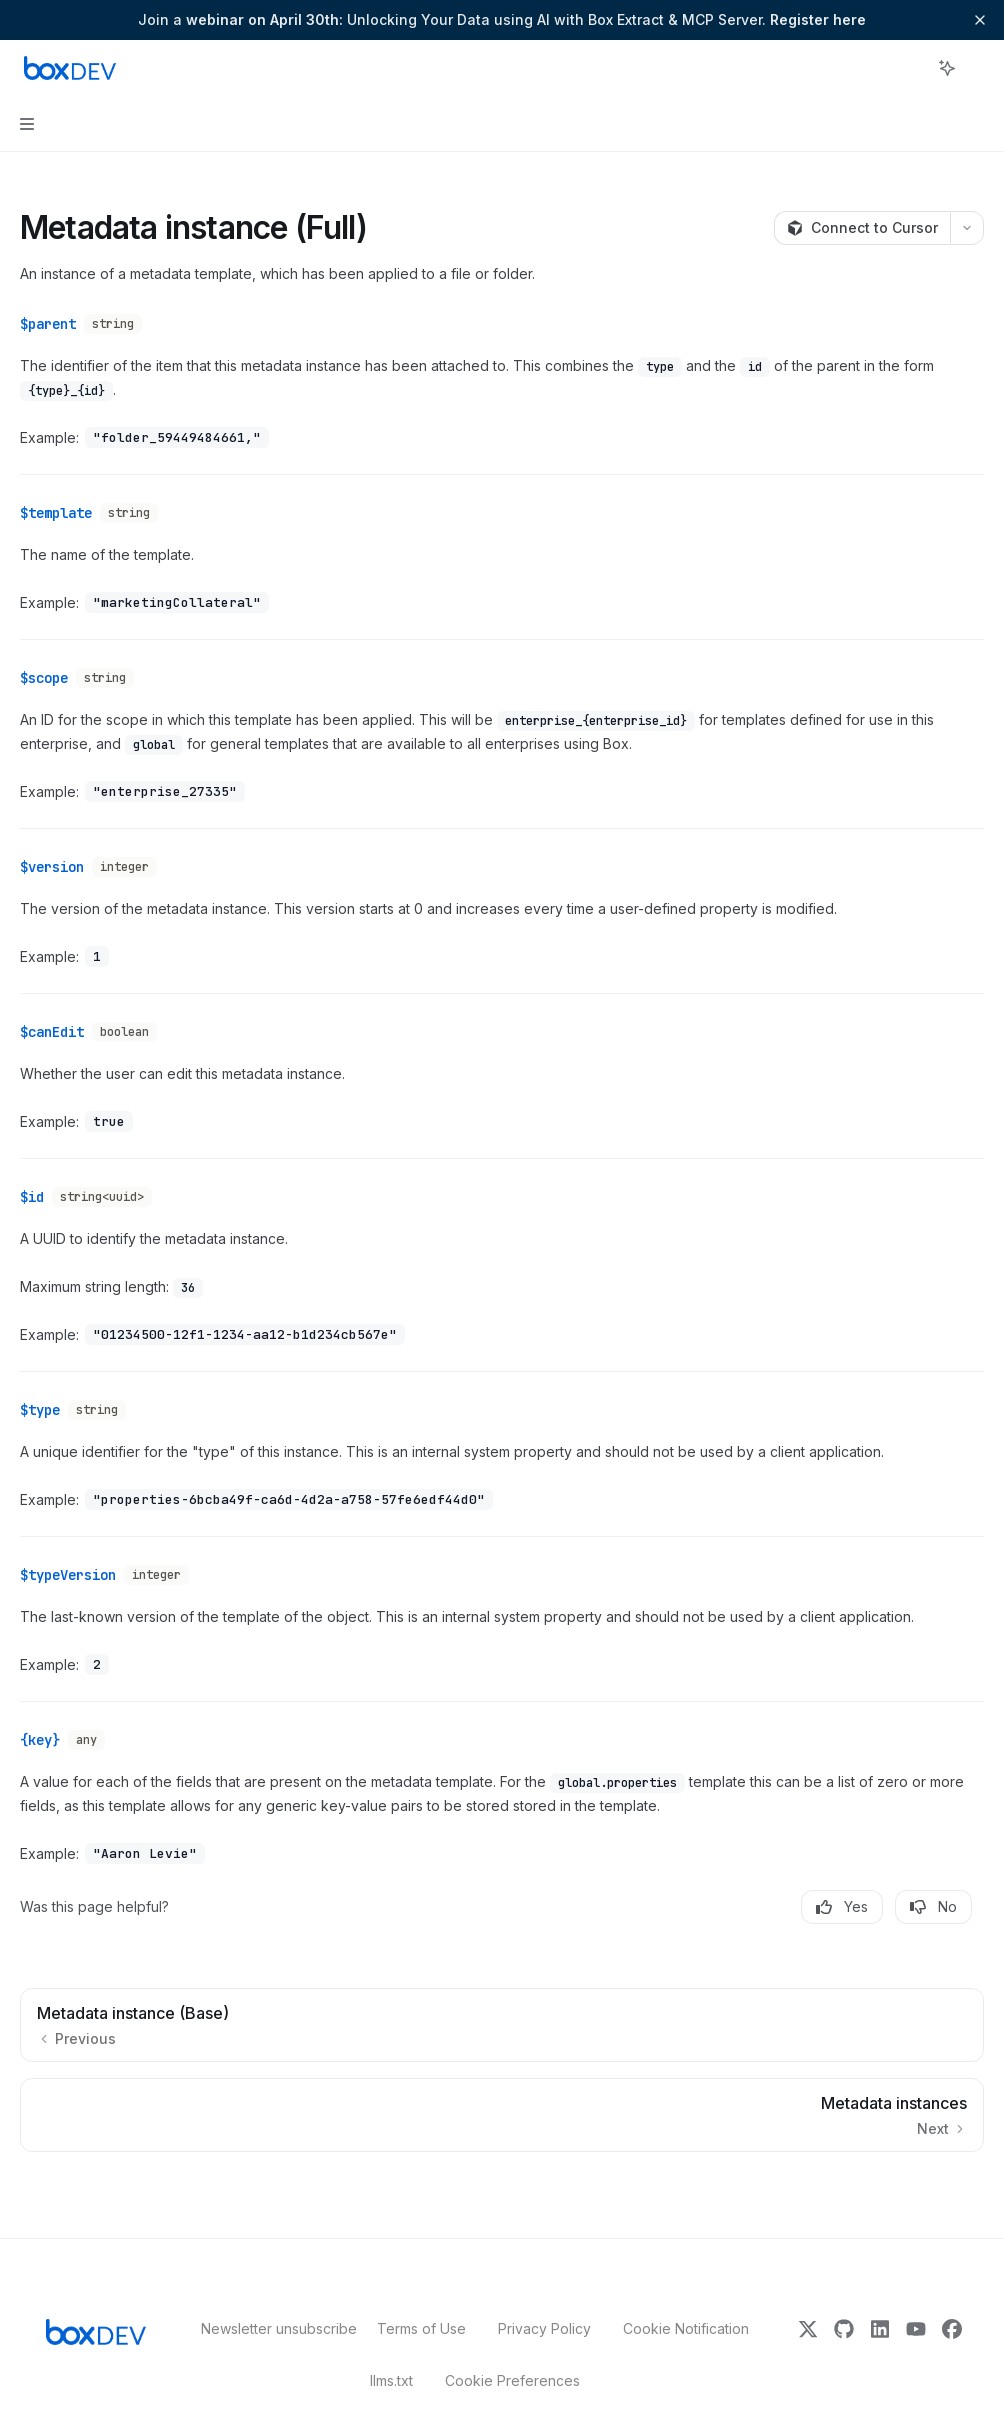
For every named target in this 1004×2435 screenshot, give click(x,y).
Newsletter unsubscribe (273, 2292)
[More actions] (978, 68)
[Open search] (910, 68)
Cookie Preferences (512, 2344)
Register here (818, 19)
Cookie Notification (686, 2292)
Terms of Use (421, 2292)
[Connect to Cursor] (862, 228)
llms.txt (391, 2344)
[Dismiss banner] (980, 20)
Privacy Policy (544, 2292)
